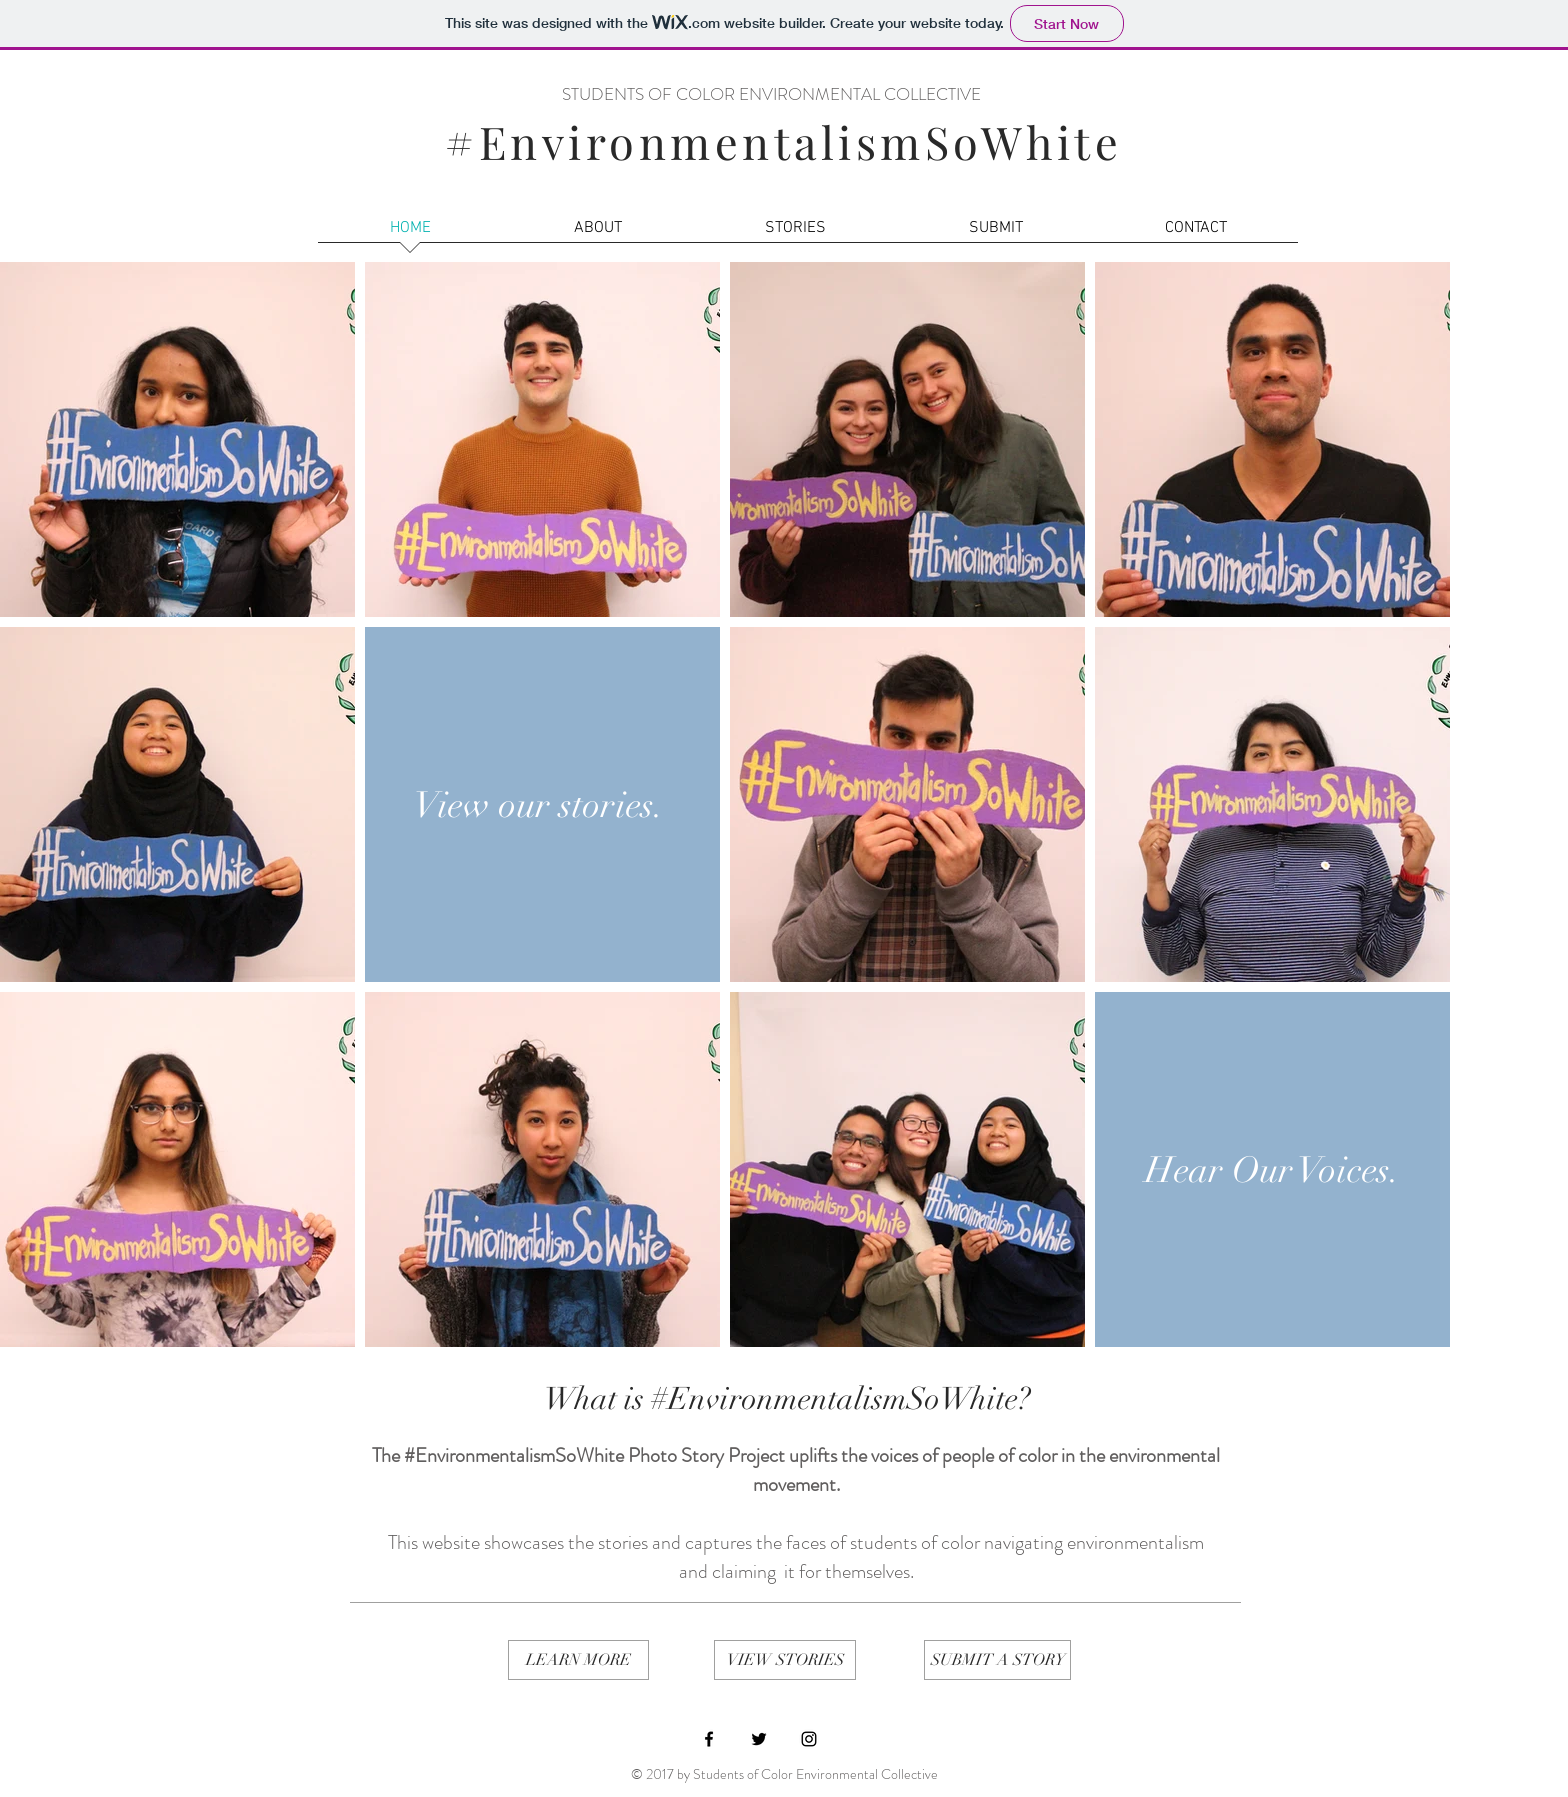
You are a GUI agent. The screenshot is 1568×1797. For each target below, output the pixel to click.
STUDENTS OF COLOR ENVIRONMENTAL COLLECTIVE (771, 94)
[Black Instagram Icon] (809, 1739)
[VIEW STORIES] (785, 1660)
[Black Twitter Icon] (759, 1739)
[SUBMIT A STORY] (997, 1660)
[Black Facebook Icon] (709, 1739)
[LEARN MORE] (578, 1660)
